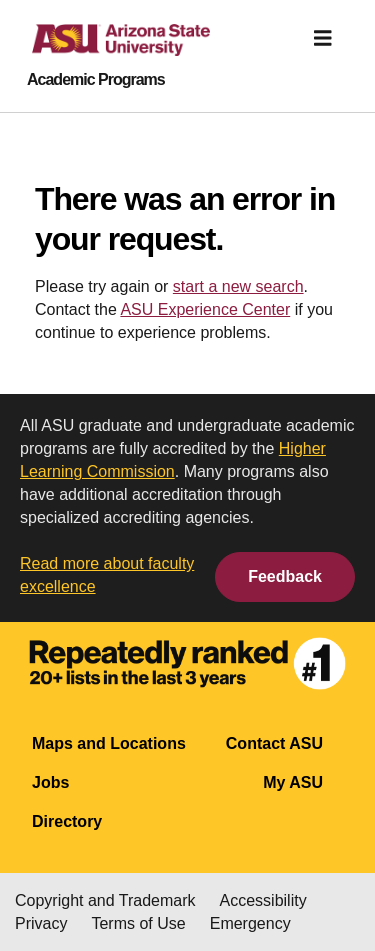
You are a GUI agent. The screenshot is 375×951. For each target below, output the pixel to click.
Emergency (250, 923)
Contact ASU (274, 743)
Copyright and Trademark (105, 900)
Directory (67, 821)
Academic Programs (96, 80)
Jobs (50, 782)
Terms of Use (138, 923)
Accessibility (263, 900)
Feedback (285, 576)
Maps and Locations (109, 743)
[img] (323, 38)
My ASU (293, 782)
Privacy (41, 923)
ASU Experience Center (205, 309)
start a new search (238, 286)
